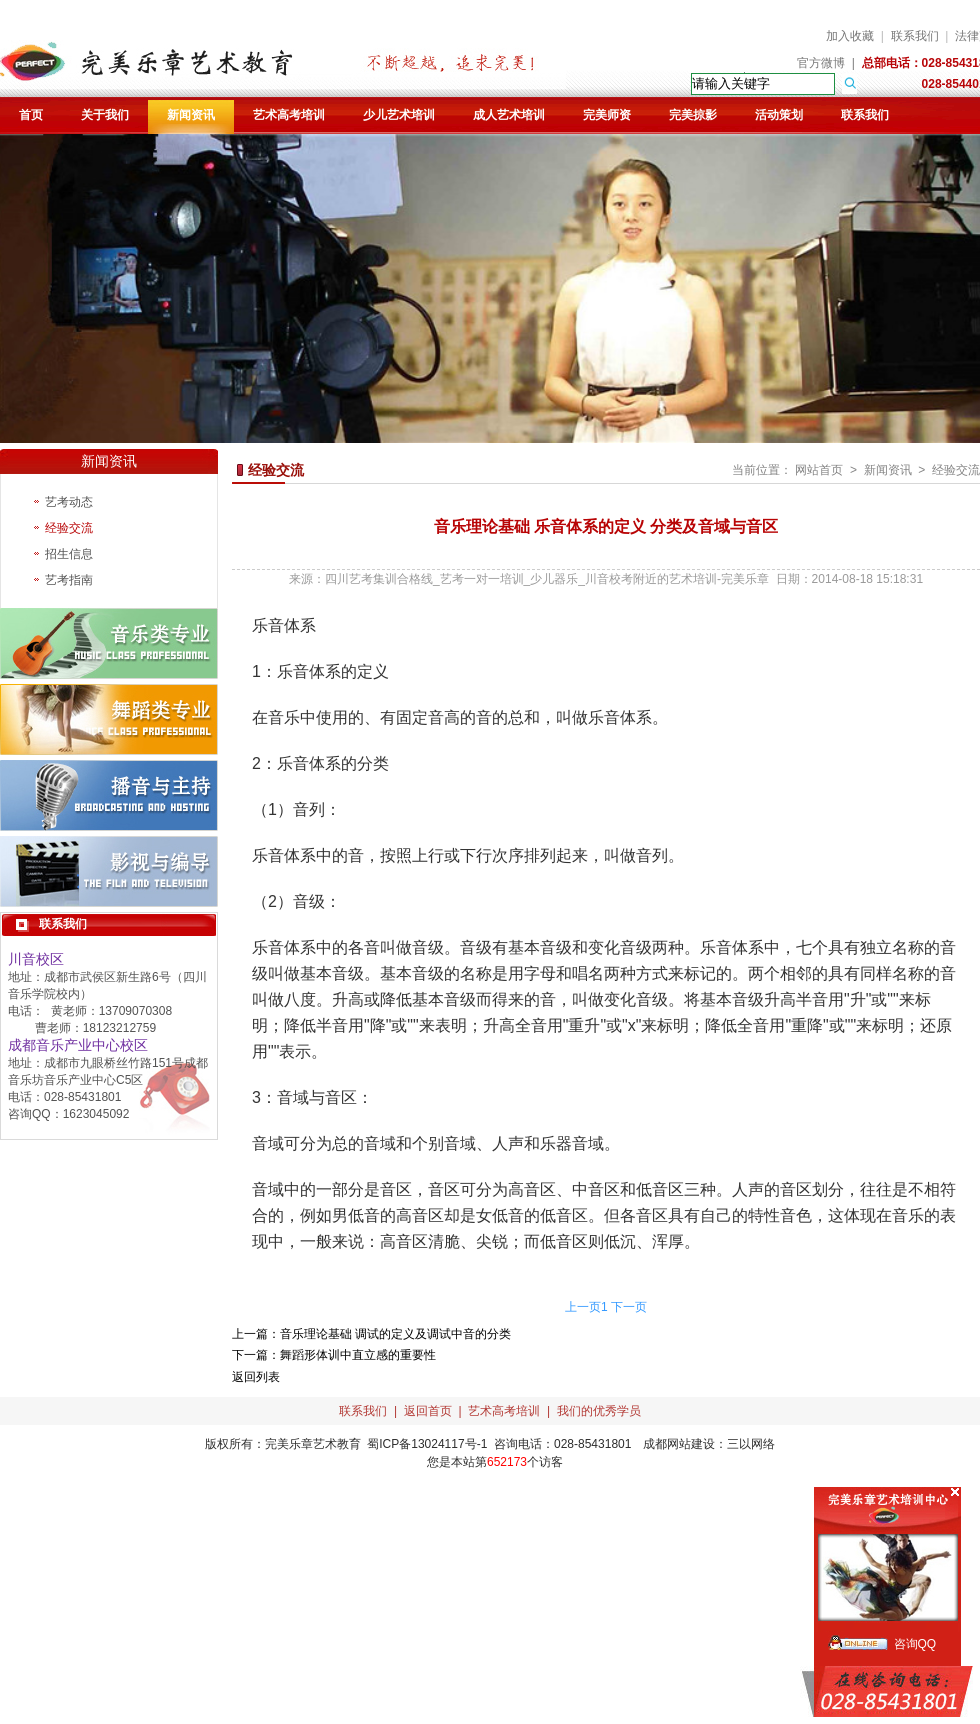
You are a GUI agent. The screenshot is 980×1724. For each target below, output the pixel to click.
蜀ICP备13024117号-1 (427, 1444)
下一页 (629, 1307)
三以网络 (751, 1444)
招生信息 (69, 554)
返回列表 (256, 1377)
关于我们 (105, 115)
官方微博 (821, 63)
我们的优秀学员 (599, 1411)
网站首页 (819, 470)
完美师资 (607, 115)
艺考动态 (69, 502)
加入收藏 (850, 36)
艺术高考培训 (289, 115)
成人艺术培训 (509, 115)
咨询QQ (915, 1644)
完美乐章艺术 (301, 1444)
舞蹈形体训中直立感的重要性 (358, 1355)
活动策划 (779, 115)
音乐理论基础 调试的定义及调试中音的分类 (395, 1334)
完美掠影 (693, 115)
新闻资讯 (191, 115)
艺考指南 (69, 580)
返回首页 (428, 1411)
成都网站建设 (679, 1444)
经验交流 (69, 528)
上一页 (583, 1307)
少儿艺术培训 (399, 115)
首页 (31, 115)
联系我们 (915, 36)
